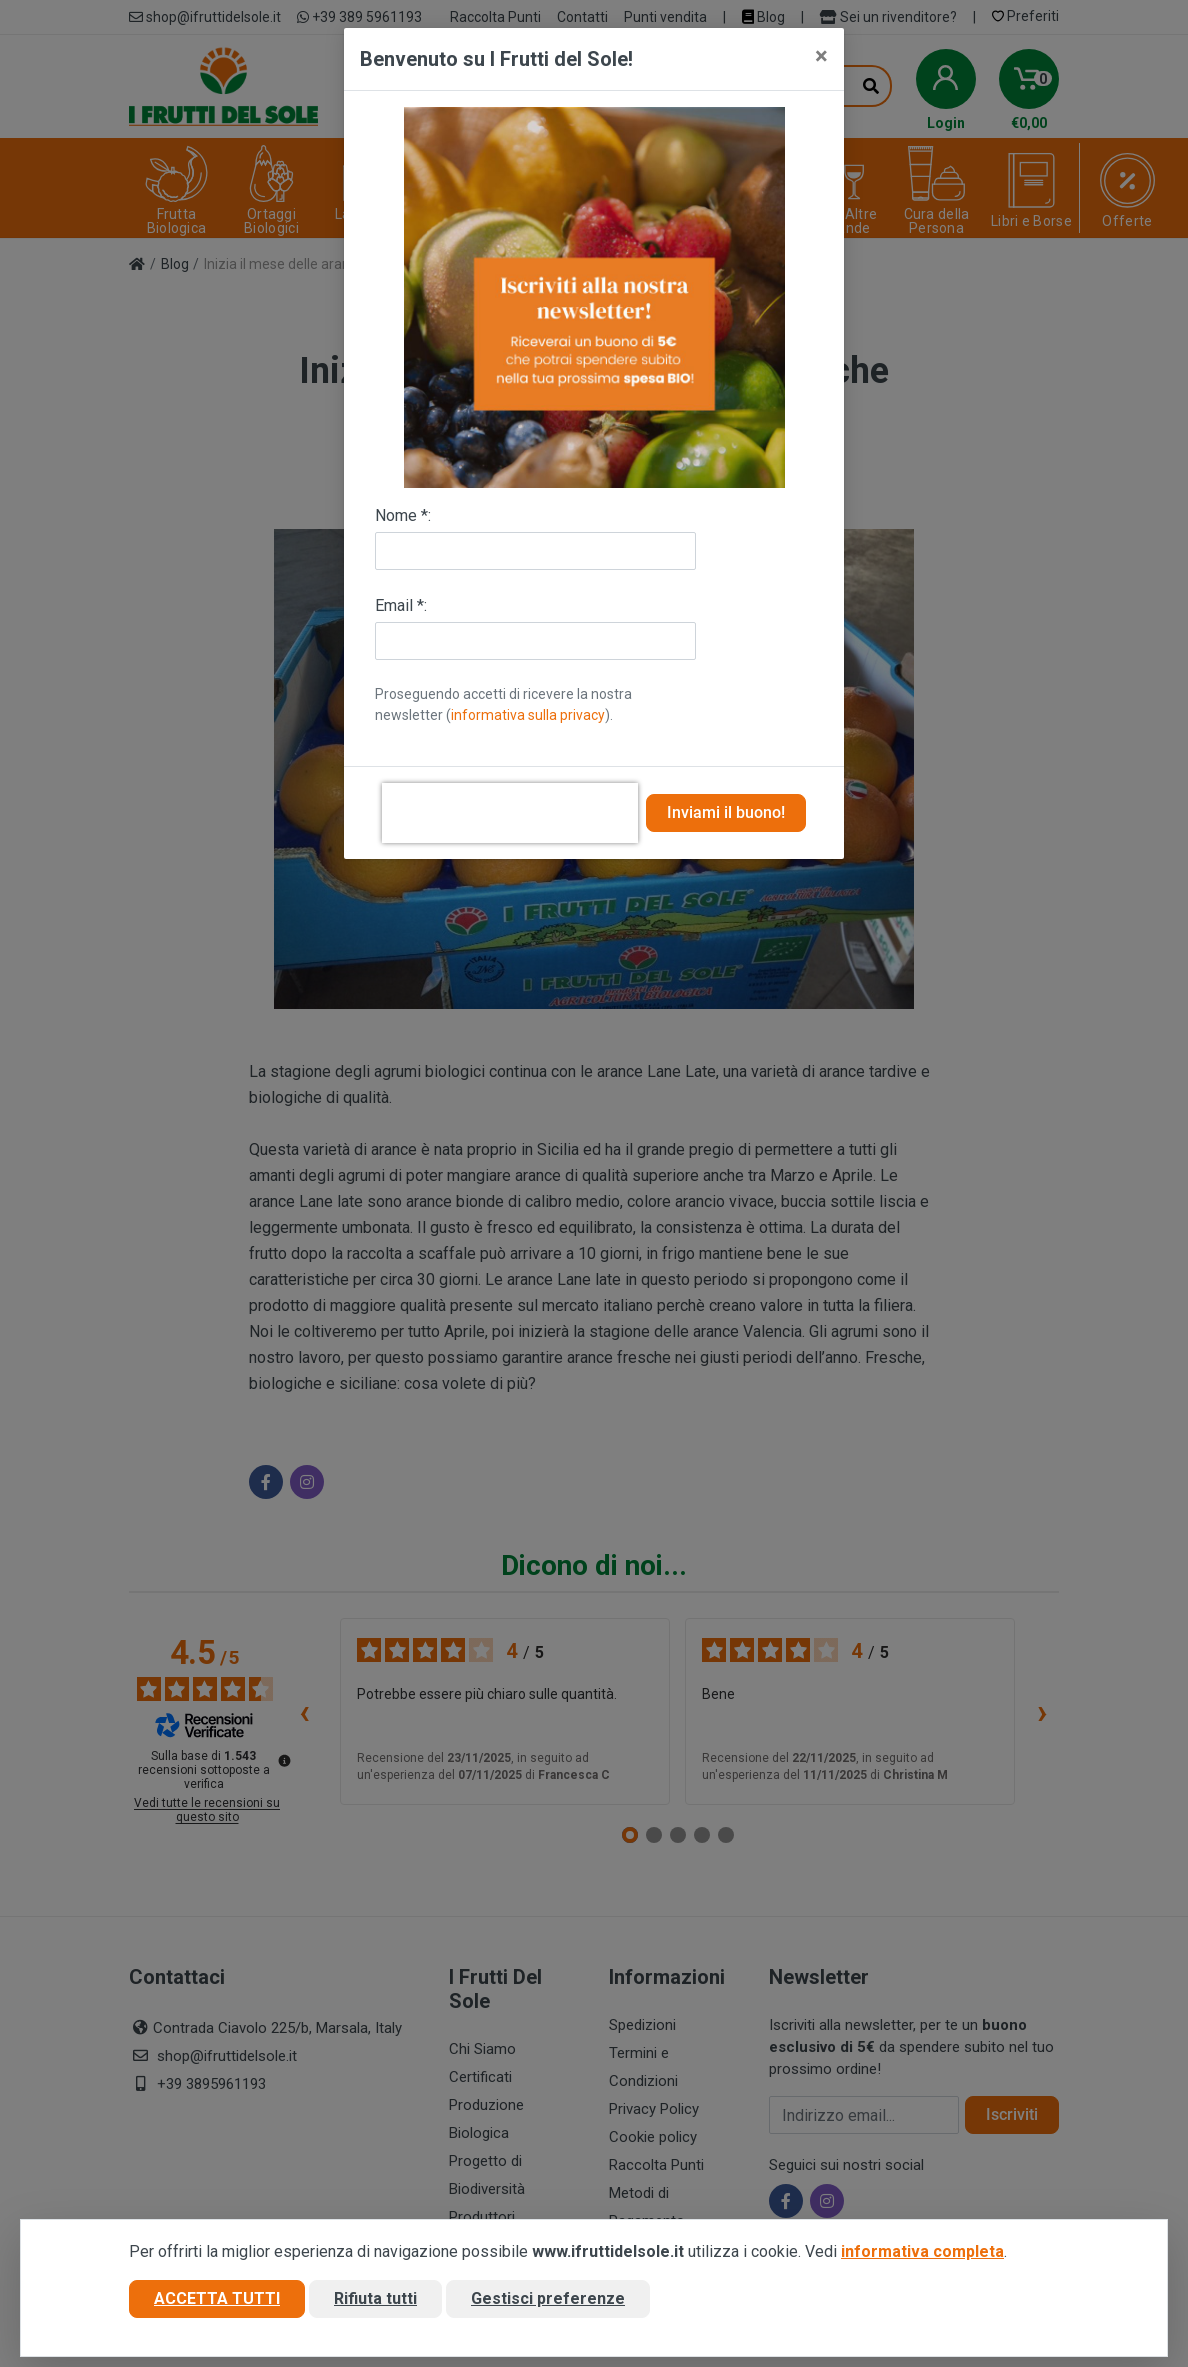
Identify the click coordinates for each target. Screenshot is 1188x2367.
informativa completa (922, 2253)
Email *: (401, 605)
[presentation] (510, 813)
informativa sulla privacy (528, 715)
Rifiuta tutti (375, 2300)
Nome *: (403, 515)
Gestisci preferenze (548, 2300)
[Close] (821, 56)
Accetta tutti (217, 2300)
